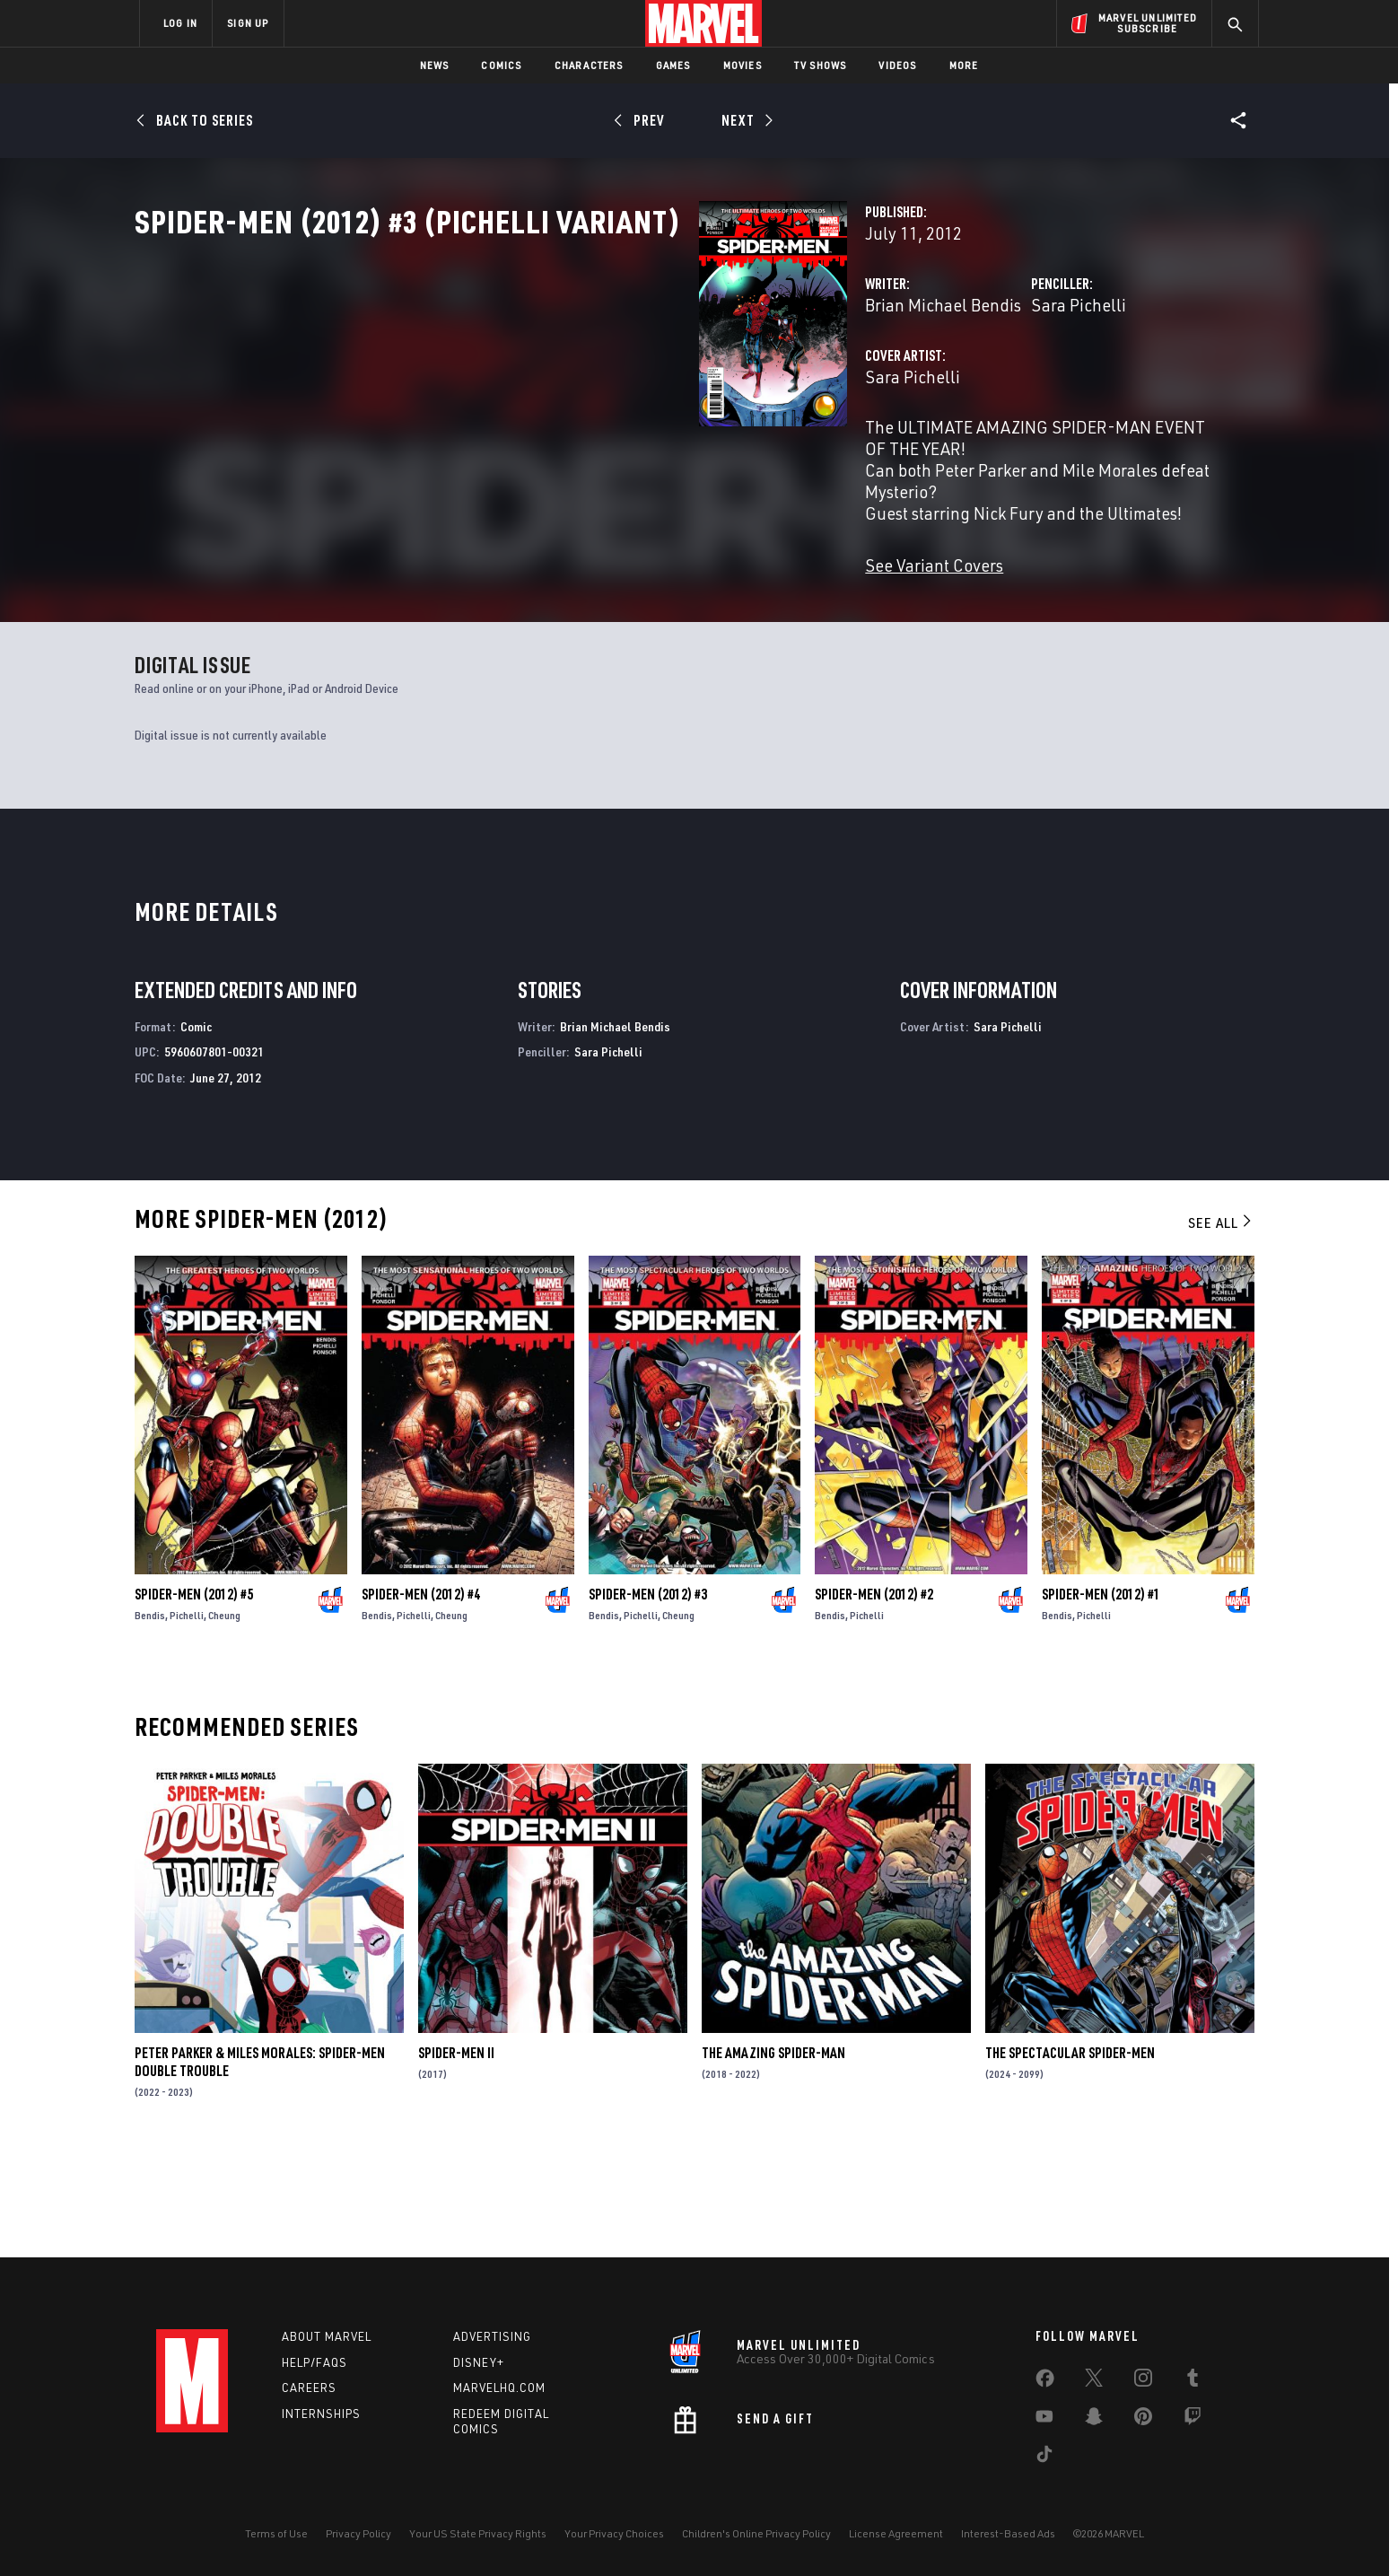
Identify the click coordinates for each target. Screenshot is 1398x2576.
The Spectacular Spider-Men (1070, 2154)
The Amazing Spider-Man (773, 2154)
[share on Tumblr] (1192, 2381)
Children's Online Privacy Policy (756, 2533)
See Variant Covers (539, 601)
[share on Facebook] (1044, 2382)
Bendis (150, 1716)
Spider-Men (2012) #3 (648, 1695)
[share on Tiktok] (1044, 2457)
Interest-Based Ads (1008, 2533)
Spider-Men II (456, 2154)
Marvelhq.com (499, 2388)
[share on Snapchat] (1094, 2420)
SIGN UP (247, 23)
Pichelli (187, 1716)
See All (1221, 1324)
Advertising (492, 2336)
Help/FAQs (314, 2362)
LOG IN (180, 23)
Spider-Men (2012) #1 (1101, 1695)
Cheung (224, 1716)
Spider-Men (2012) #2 (874, 1695)
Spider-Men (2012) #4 (421, 1695)
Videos (897, 65)
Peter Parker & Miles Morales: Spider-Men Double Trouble (260, 2163)
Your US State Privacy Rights (477, 2533)
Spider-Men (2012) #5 (194, 1695)
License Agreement (896, 2533)
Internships (321, 2414)
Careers (309, 2388)
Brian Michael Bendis (548, 383)
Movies (742, 65)
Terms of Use (276, 2533)
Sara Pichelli (881, 383)
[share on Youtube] (1044, 2420)
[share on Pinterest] (1143, 2420)
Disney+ (478, 2362)
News (435, 65)
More (964, 65)
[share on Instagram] (1143, 2381)
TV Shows (820, 65)
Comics (501, 65)
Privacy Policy (358, 2533)
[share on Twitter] (1094, 2381)
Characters (589, 65)
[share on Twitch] (1192, 2420)
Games (673, 65)
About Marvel (326, 2336)
